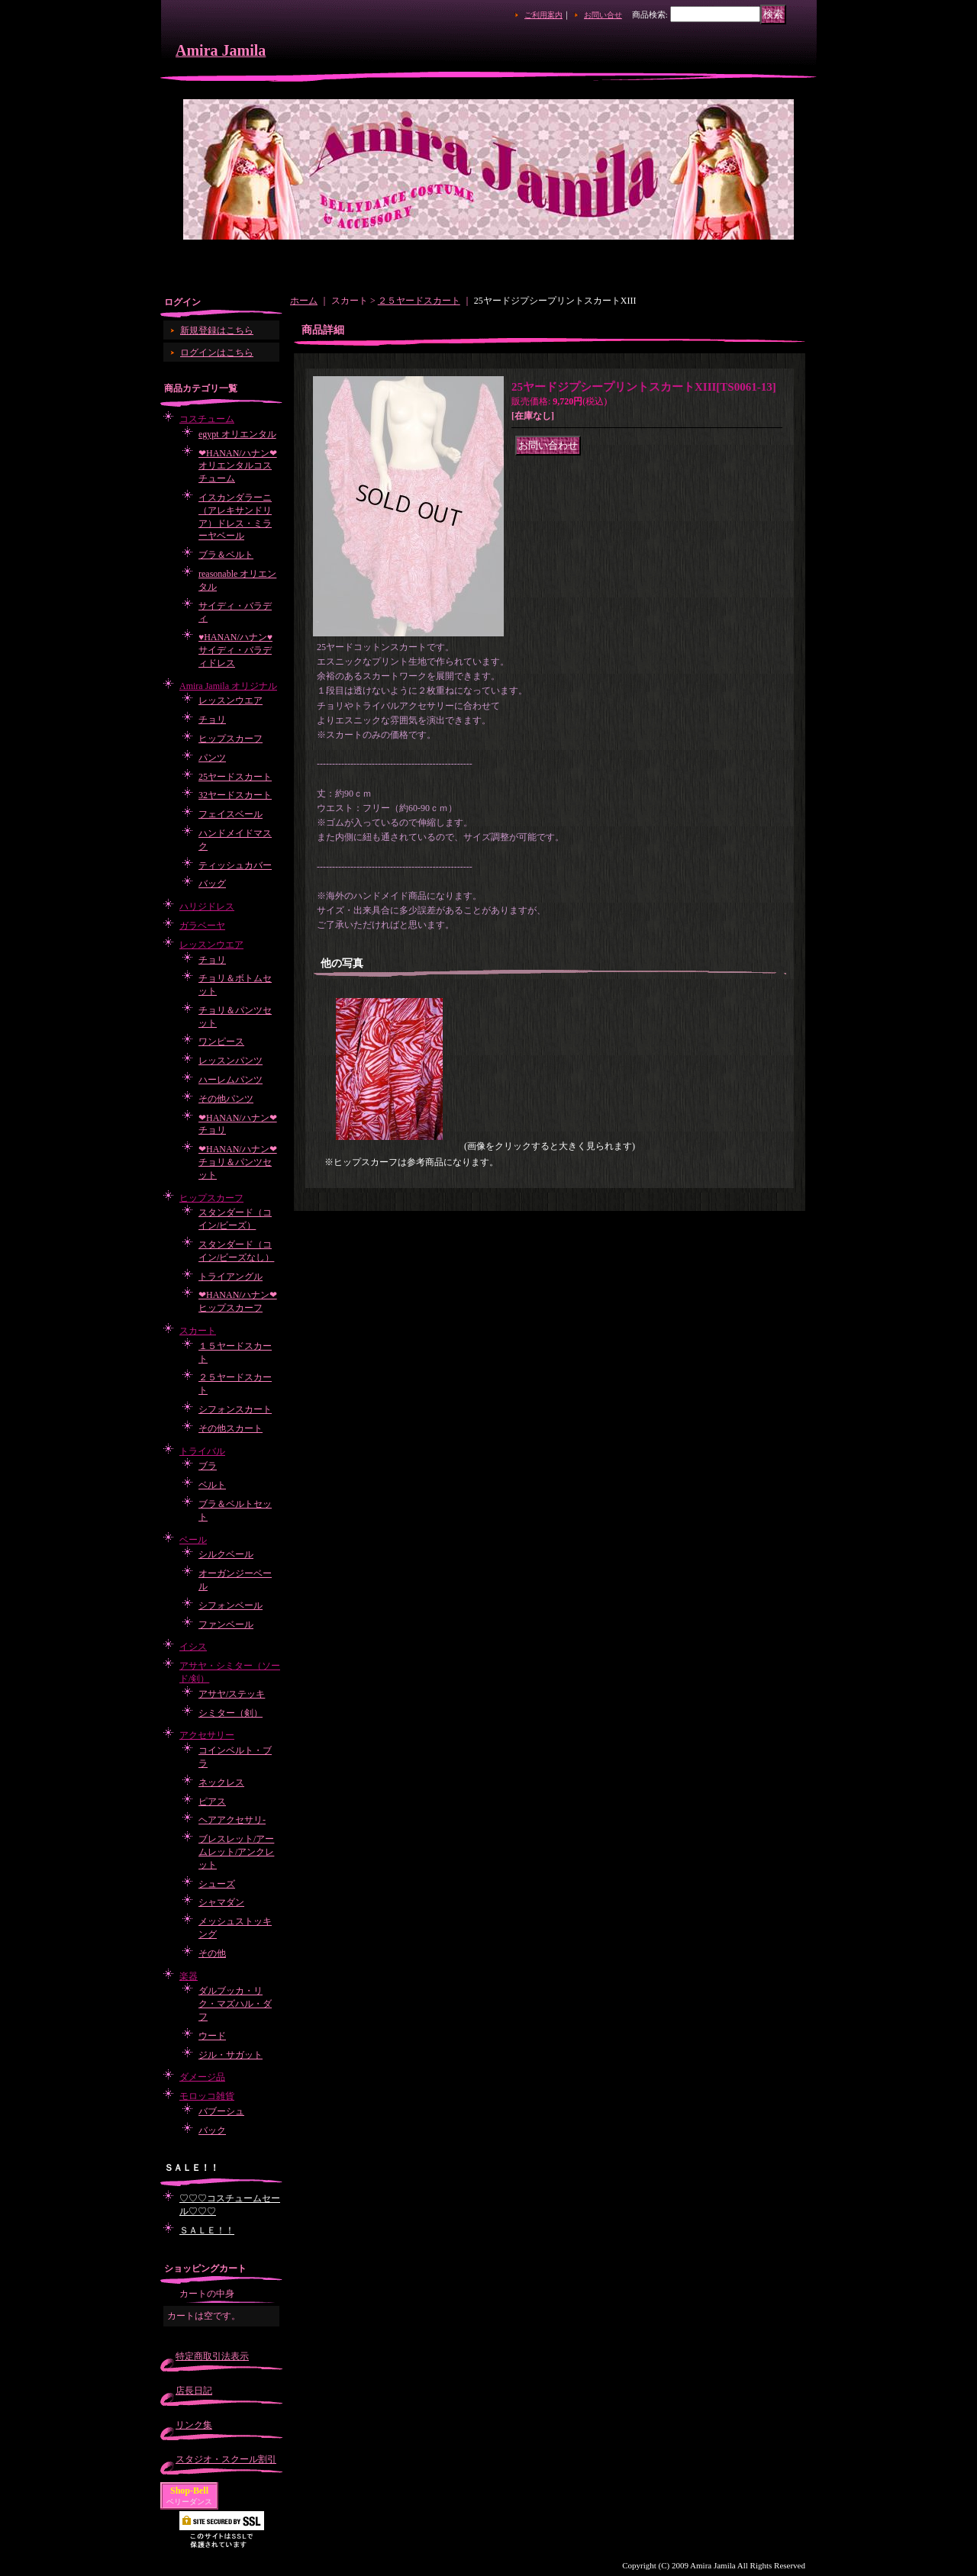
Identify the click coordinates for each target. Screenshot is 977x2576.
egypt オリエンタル (237, 434)
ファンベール (225, 1624)
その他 (212, 1953)
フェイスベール (230, 814)
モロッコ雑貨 (206, 2096)
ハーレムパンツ (230, 1079)
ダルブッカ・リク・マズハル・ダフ (235, 2003)
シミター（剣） (230, 1713)
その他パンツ (225, 1098)
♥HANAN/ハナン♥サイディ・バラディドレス (235, 650)
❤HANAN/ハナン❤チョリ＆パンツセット (237, 1162)
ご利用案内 (543, 15)
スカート (197, 1330)
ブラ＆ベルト (225, 554)
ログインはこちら (216, 352)
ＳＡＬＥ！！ (206, 2230)
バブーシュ (221, 2111)
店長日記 (194, 2390)
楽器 (188, 1976)
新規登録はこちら (216, 330)
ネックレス (221, 1782)
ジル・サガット (230, 2055)
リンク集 (194, 2425)
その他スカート (230, 1428)
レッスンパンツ (230, 1060)
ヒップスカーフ (230, 738)
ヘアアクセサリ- (232, 1819)
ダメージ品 (202, 2077)
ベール (193, 1539)
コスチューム (206, 419)
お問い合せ (603, 15)
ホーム (304, 300)
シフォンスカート (235, 1409)
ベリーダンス (189, 2501)
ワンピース (221, 1041)
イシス (193, 1646)
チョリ (212, 719)
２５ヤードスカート (419, 300)
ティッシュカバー (235, 865)
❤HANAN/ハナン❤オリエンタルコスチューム (237, 466)
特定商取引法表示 (212, 2356)
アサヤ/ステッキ (231, 1694)
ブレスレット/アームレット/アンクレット (236, 1852)
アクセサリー (206, 1735)
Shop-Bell (189, 2490)
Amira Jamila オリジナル (228, 686)
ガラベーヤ (202, 925)
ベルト (212, 1485)
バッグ (212, 883)
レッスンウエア (230, 700)
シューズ (216, 1884)
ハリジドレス (206, 906)
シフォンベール (230, 1605)
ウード (212, 2035)
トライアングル (230, 1276)
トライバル (202, 1451)
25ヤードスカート (235, 776)
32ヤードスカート (235, 795)
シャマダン (221, 1902)
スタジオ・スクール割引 (226, 2459)
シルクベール (225, 1554)
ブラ (207, 1465)
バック (212, 2130)
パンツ (212, 757)
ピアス (212, 1801)
